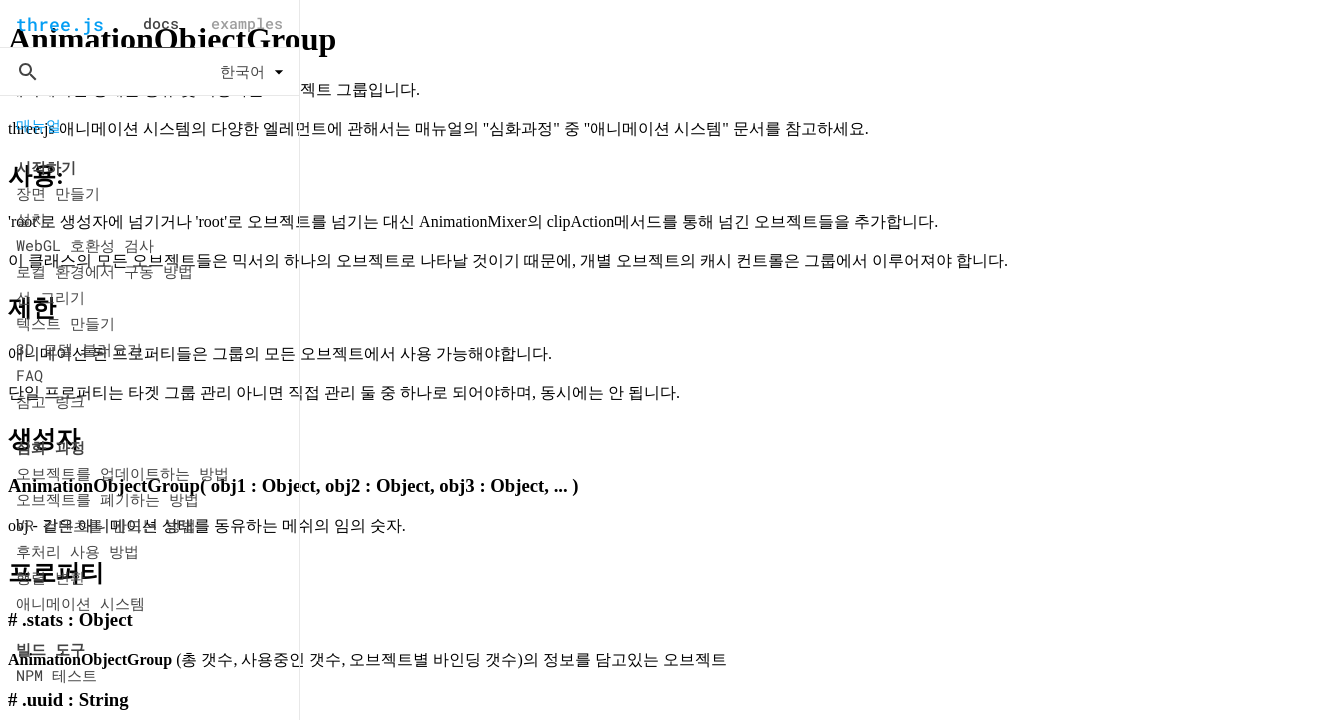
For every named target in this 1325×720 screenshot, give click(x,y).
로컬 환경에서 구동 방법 (104, 271)
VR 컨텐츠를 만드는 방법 (106, 525)
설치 (31, 219)
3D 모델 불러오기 (79, 349)
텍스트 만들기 (65, 323)
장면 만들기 (58, 193)
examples (247, 23)
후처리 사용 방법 (77, 551)
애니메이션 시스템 (80, 603)
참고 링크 (50, 401)
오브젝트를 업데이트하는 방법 (122, 473)
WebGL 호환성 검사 (85, 245)
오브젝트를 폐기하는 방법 (107, 499)
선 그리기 (50, 297)
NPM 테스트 (56, 675)
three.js (60, 24)
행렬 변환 (50, 577)
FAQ (29, 375)
